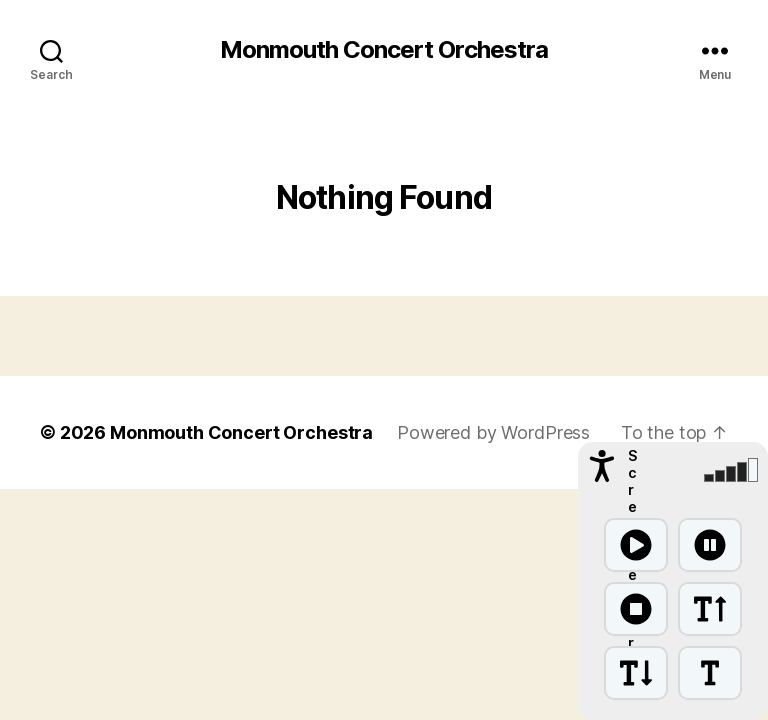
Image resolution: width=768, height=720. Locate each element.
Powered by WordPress (493, 432)
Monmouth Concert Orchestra (383, 50)
